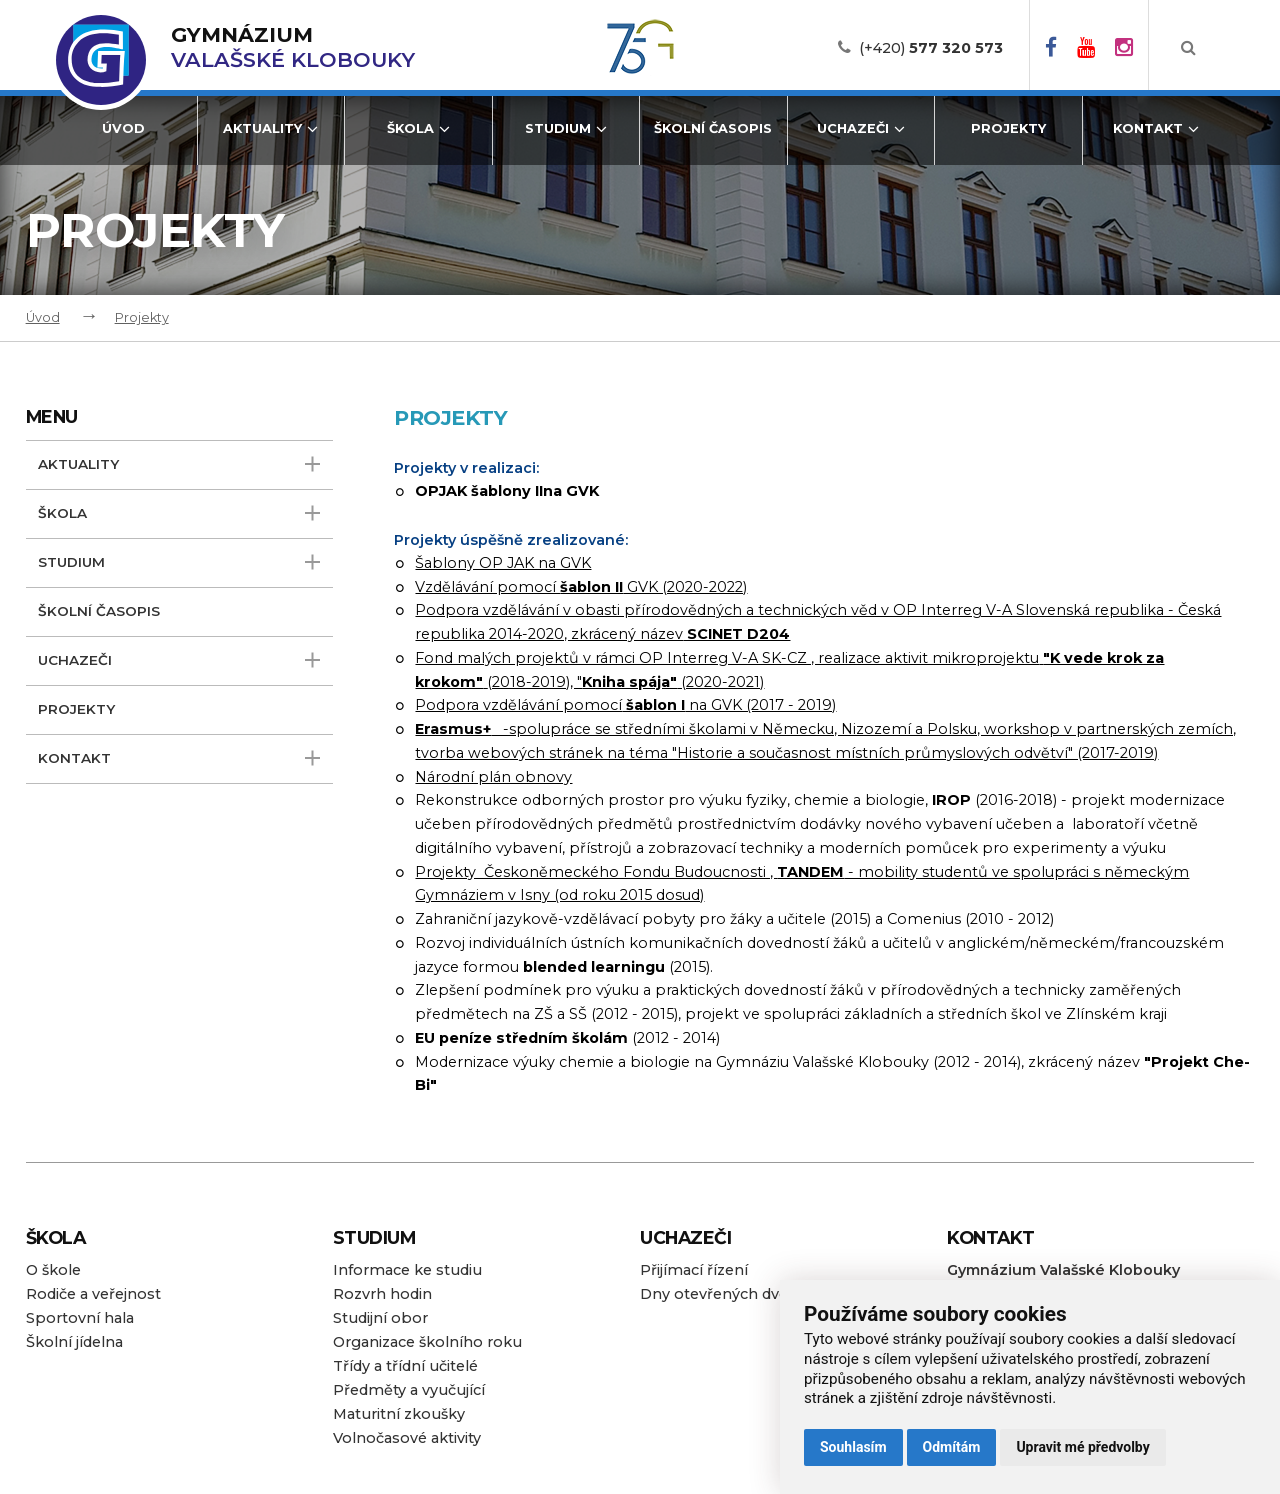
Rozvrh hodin (382, 1294)
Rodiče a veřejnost (93, 1294)
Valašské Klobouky (293, 47)
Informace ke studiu (407, 1270)
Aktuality (270, 128)
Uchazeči (861, 128)
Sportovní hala (80, 1318)
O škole (53, 1270)
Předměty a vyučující (409, 1390)
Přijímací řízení (694, 1270)
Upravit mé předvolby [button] (1082, 1447)
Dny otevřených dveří (719, 1294)
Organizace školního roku (427, 1342)
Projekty (1008, 128)
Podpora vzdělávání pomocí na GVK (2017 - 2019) (625, 705)
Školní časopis (713, 128)
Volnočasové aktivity (407, 1438)
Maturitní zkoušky (399, 1414)
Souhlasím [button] (853, 1447)
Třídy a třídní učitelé (405, 1366)
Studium (566, 128)
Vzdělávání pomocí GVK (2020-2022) (581, 587)
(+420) (931, 48)
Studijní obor (380, 1318)
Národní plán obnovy (493, 777)
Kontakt (1156, 128)
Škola (418, 128)
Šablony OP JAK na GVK (503, 563)
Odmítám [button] (952, 1447)
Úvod (123, 128)
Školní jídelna (74, 1342)
